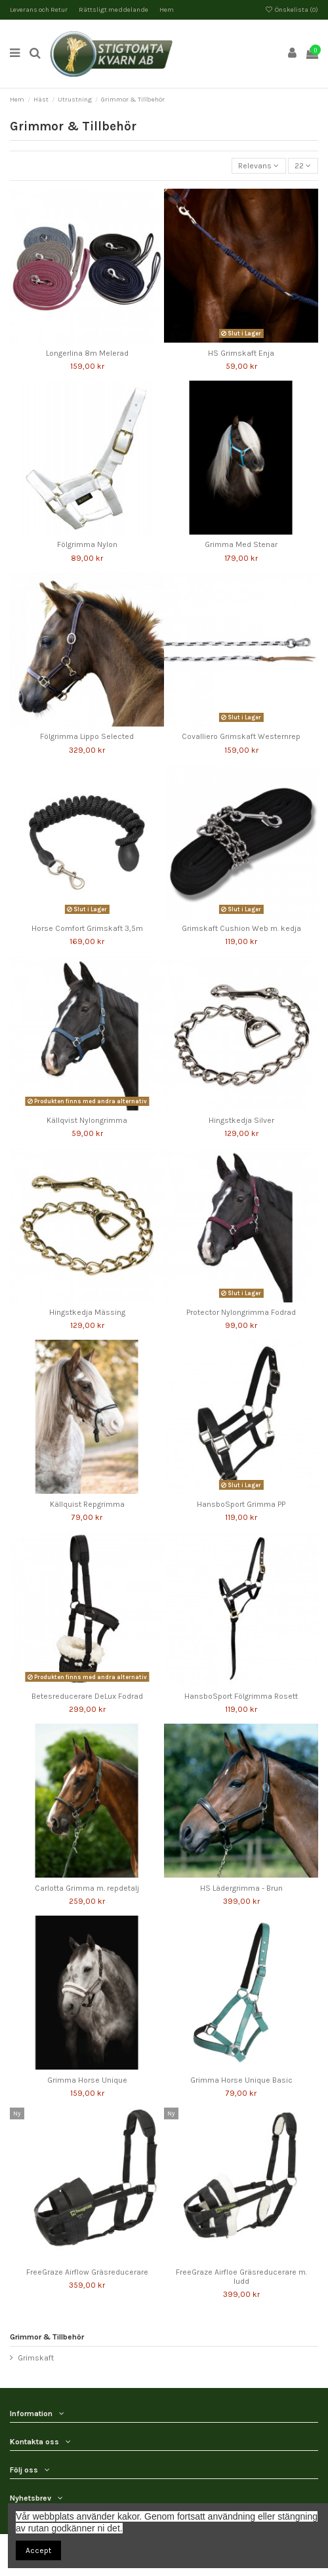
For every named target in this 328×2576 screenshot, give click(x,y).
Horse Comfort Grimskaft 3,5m (87, 928)
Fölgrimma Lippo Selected (87, 736)
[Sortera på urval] (259, 166)
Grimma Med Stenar (241, 544)
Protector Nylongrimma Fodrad (241, 1312)
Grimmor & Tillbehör (47, 2336)
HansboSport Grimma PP (241, 1504)
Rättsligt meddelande (114, 10)
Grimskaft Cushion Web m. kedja (241, 928)
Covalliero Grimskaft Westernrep (241, 736)
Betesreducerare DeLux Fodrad (87, 1696)
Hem (166, 10)
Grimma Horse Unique (87, 2080)
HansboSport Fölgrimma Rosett (241, 1696)
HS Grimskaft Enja (241, 353)
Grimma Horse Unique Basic (241, 2080)
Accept (38, 2550)
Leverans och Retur (39, 10)
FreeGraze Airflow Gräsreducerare (87, 2272)
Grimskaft (36, 2357)
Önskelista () (291, 10)
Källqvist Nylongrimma (87, 1120)
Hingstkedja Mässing (87, 1312)
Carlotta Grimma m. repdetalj (87, 1888)
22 (303, 165)
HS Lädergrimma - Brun (241, 1888)
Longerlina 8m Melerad (87, 353)
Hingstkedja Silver (241, 1120)
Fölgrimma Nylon (87, 544)
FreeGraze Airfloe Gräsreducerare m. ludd (241, 2276)
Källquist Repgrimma (87, 1504)
